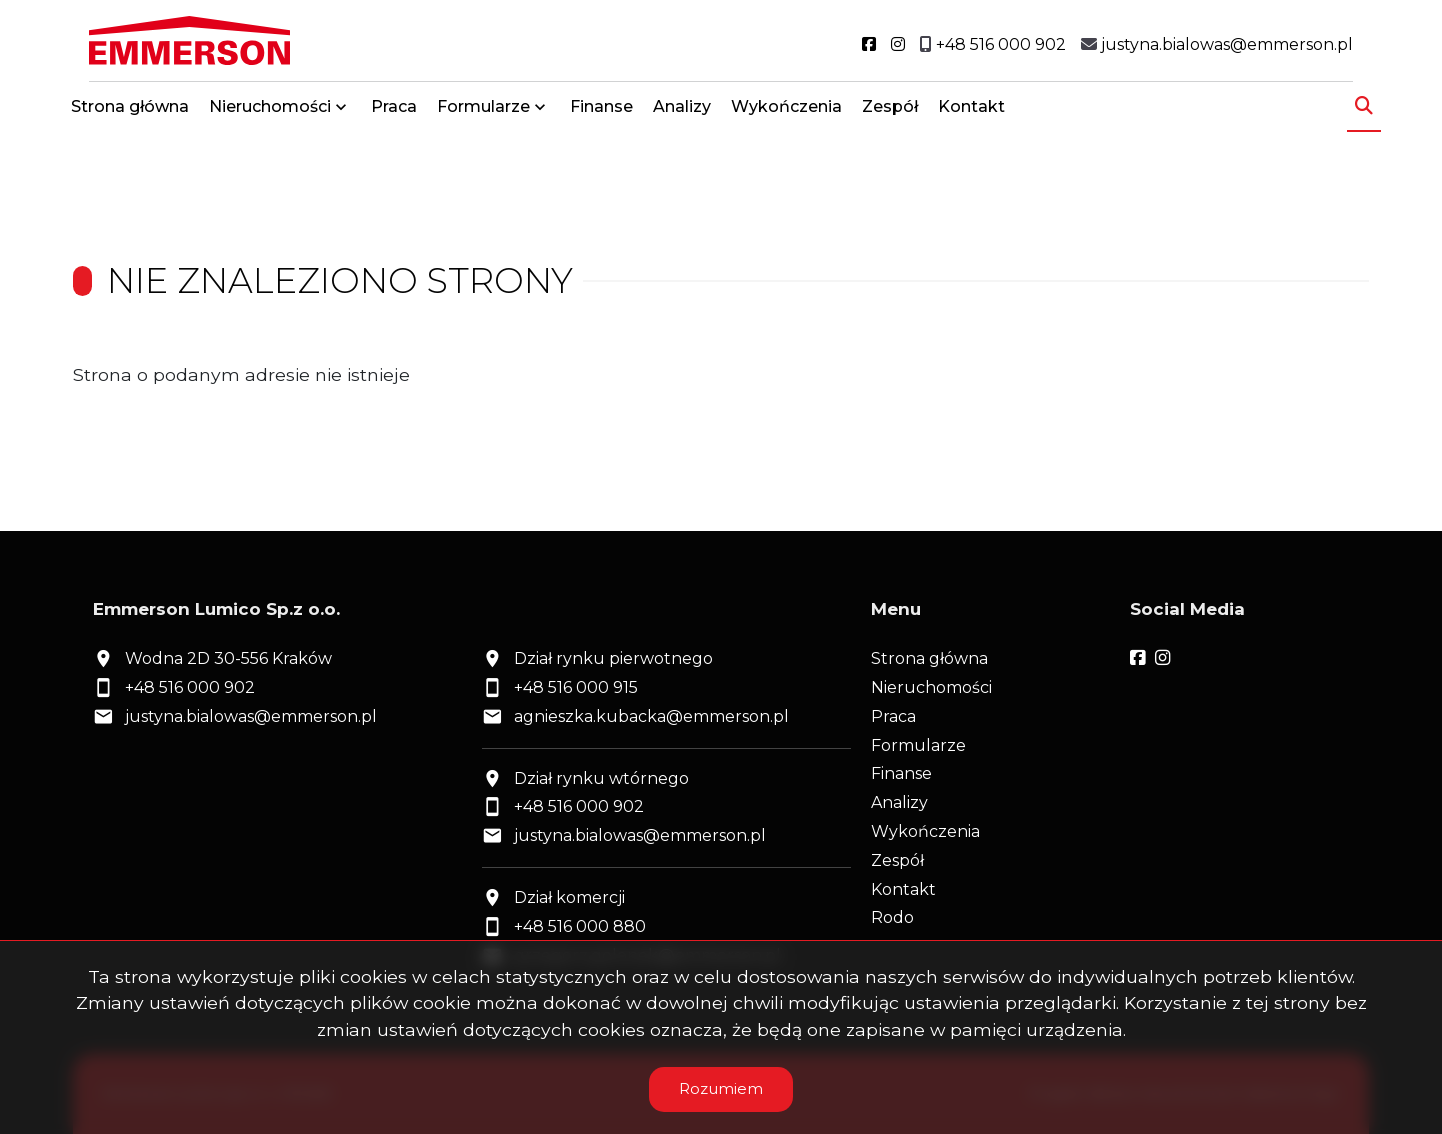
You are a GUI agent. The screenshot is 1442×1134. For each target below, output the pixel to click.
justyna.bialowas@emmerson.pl (251, 716)
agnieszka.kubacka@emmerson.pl (651, 716)
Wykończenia (786, 112)
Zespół (890, 112)
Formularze (483, 112)
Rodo (892, 917)
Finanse (601, 112)
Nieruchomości (270, 112)
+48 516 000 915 (576, 687)
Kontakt (971, 112)
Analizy (682, 112)
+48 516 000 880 (580, 926)
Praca (394, 112)
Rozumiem (721, 1088)
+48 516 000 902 (190, 687)
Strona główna (130, 112)
